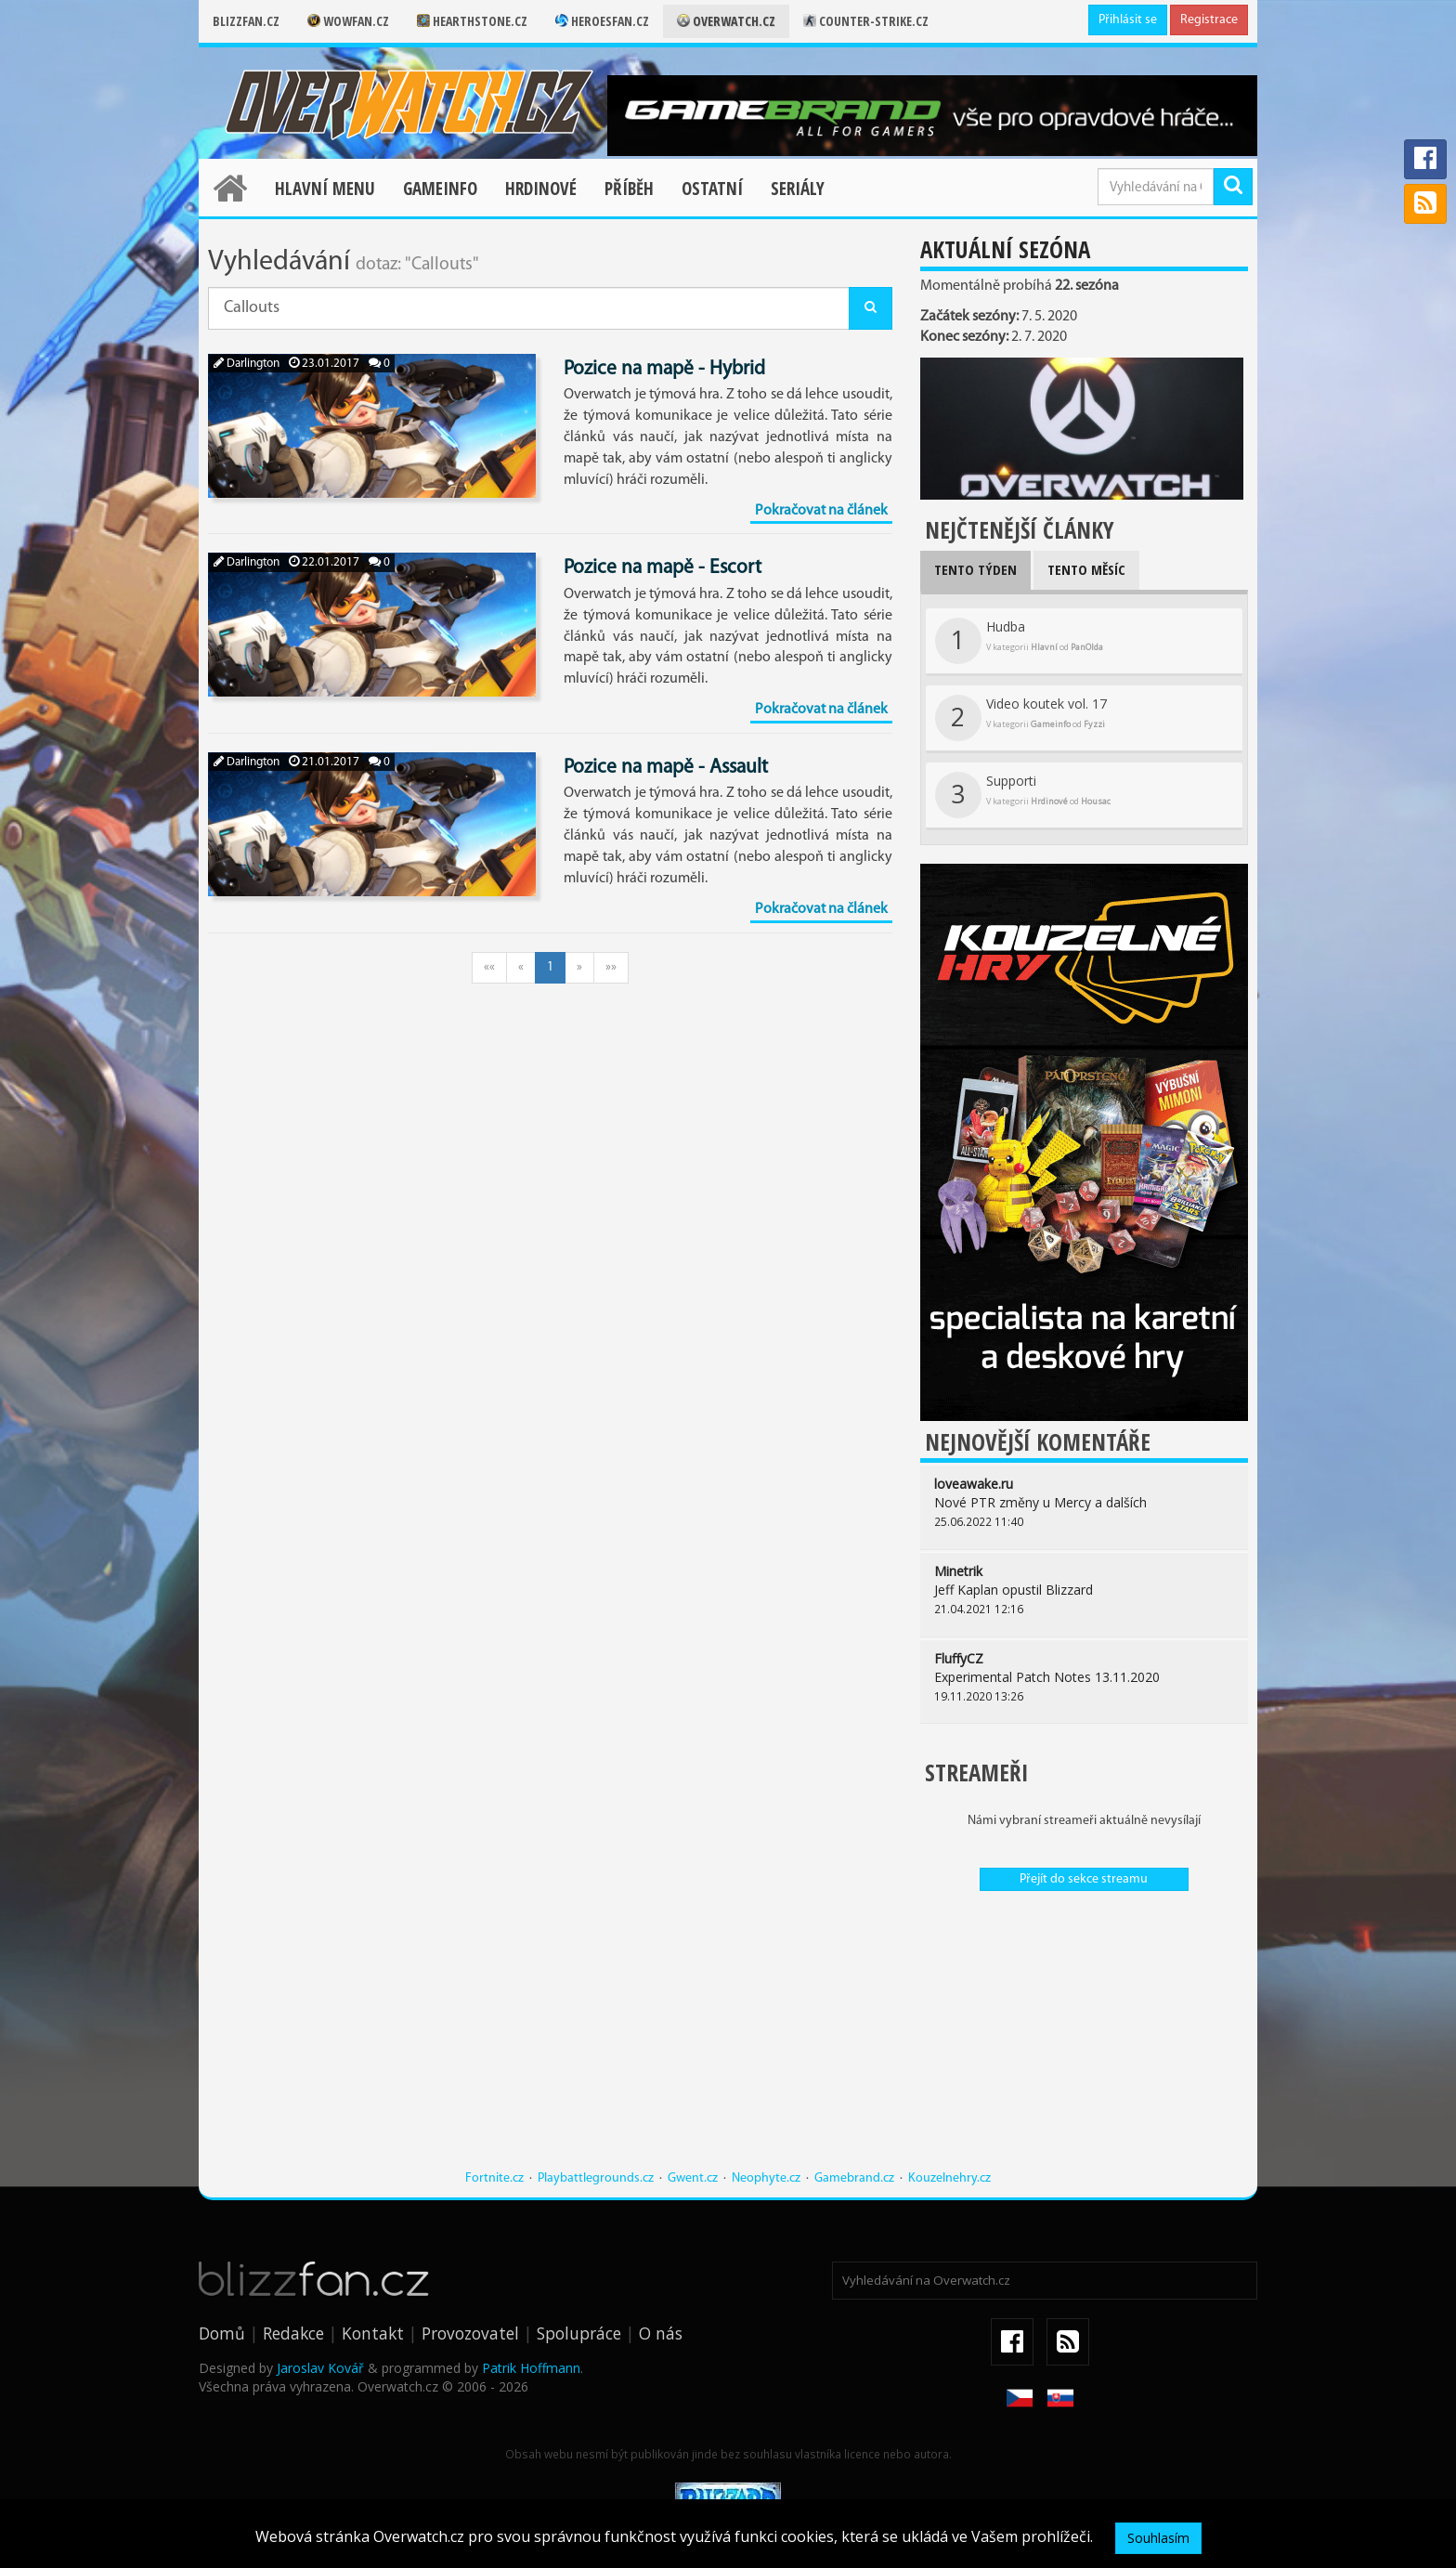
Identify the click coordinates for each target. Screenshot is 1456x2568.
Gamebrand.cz (854, 2178)
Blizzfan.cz (246, 21)
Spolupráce (579, 2333)
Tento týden (975, 569)
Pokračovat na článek (821, 510)
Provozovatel (470, 2333)
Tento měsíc (1086, 569)
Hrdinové (541, 188)
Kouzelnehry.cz (949, 2178)
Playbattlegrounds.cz (596, 2178)
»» (611, 967)
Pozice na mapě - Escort (662, 568)
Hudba (1019, 641)
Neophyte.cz (766, 2178)
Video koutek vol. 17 (1021, 718)
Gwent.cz (693, 2178)
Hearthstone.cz (472, 21)
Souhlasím (1158, 2538)
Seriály (798, 188)
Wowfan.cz (348, 21)
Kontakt (373, 2333)
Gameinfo (440, 188)
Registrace (1209, 20)
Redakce (293, 2333)
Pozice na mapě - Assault (666, 767)
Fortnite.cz (494, 2178)
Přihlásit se (1127, 20)
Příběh (629, 188)
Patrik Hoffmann (531, 2368)
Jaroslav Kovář (320, 2368)
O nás (660, 2333)
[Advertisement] (1084, 2040)
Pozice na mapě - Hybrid (664, 369)
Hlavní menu (325, 188)
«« (489, 967)
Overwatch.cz (726, 21)
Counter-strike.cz (866, 21)
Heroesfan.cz (602, 21)
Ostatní (712, 188)
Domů (222, 2333)
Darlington (247, 364)
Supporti (1023, 795)
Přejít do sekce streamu (1084, 1879)
